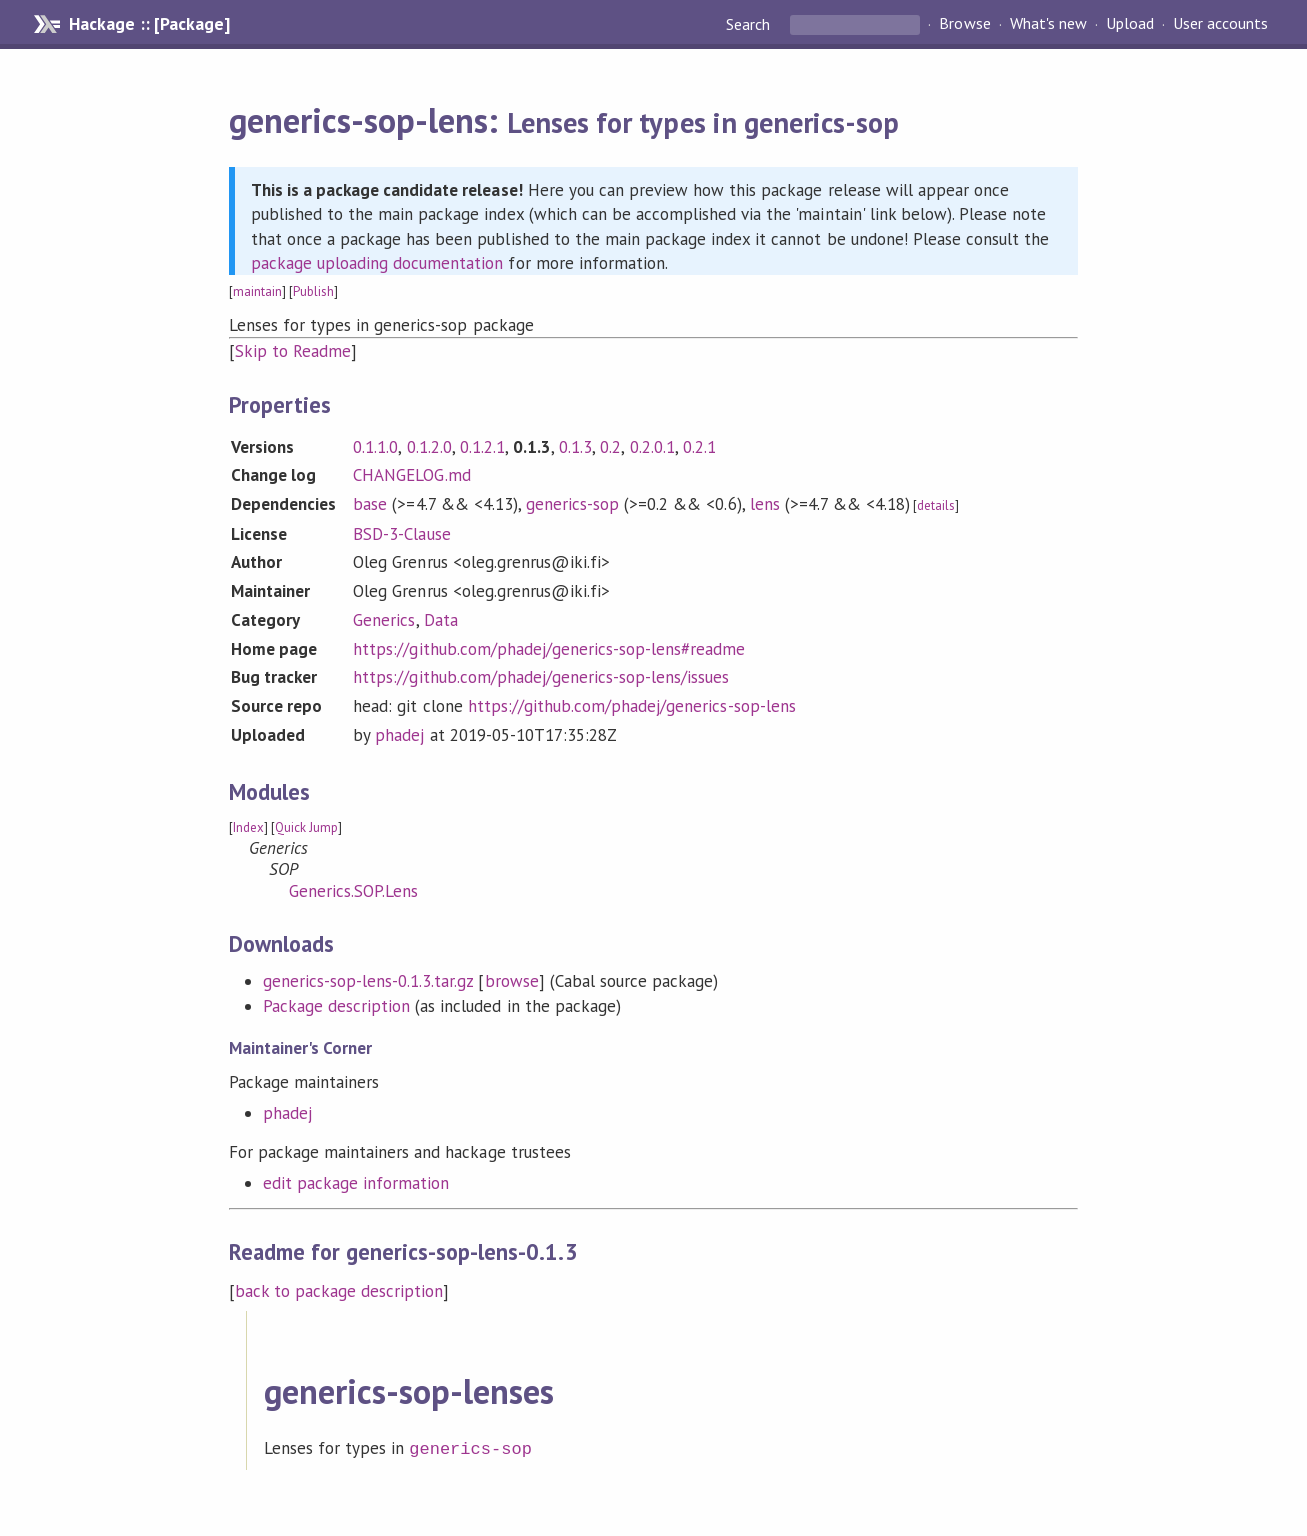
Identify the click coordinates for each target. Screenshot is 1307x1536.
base (370, 504)
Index (248, 827)
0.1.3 (575, 447)
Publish (313, 291)
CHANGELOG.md (411, 475)
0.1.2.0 (429, 447)
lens (765, 504)
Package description (336, 1006)
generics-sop (572, 504)
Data (441, 620)
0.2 (610, 447)
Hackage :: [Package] (149, 24)
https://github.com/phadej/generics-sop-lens (632, 706)
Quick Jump (306, 827)
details (936, 505)
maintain (257, 291)
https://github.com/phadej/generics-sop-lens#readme (549, 649)
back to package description (339, 1291)
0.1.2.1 (482, 447)
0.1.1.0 (375, 447)
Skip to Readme (293, 351)
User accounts (1220, 24)
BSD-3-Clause (401, 534)
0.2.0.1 (652, 447)
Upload (1130, 24)
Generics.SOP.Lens (353, 891)
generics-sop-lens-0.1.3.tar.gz (368, 981)
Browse (964, 24)
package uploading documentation (377, 263)
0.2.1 (699, 447)
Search (750, 24)
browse (512, 981)
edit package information (356, 1183)
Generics (384, 620)
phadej (399, 735)
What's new (1048, 24)
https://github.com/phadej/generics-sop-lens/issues (541, 677)
